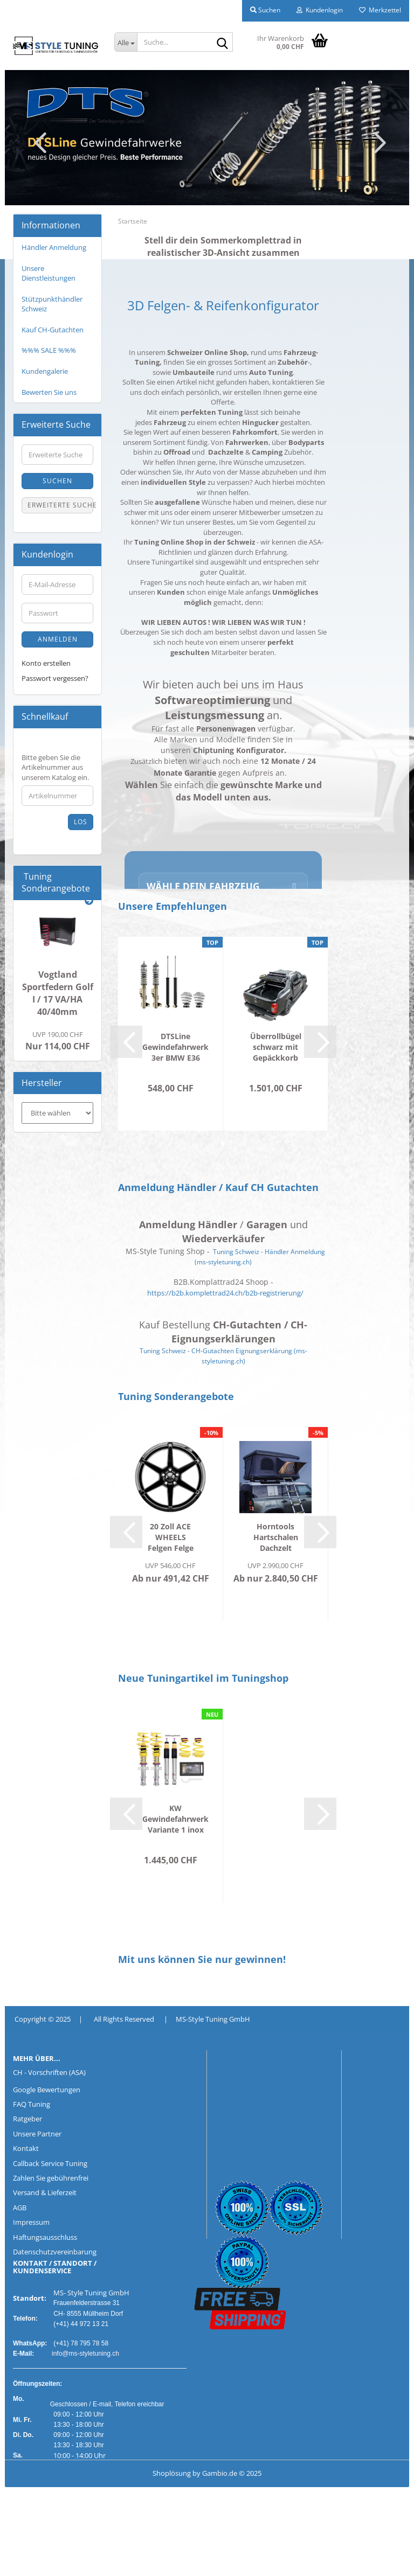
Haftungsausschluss (45, 2237)
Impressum (31, 2222)
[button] (37, 142)
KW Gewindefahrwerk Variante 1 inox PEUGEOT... (175, 1819)
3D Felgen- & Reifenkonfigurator (223, 305)
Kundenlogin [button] (319, 10)
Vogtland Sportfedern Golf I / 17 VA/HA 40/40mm (57, 993)
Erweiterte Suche (60, 505)
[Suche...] (125, 42)
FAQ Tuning (31, 2104)
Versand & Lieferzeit (45, 2192)
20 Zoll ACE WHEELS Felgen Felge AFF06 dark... (170, 1537)
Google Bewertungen (46, 2089)
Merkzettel (380, 10)
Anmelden (58, 639)
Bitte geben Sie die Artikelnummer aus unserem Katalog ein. (55, 767)
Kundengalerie (45, 371)
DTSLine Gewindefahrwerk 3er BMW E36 (175, 1047)
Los (80, 821)
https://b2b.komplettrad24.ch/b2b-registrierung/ (225, 1293)
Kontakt (26, 2148)
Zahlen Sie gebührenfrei (50, 2178)
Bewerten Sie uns (49, 392)
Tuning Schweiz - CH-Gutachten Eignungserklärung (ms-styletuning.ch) (223, 1356)
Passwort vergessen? (55, 678)
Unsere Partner (37, 2134)
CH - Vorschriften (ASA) (49, 2072)
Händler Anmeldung (54, 247)
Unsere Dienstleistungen (48, 273)
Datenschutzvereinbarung (54, 2252)
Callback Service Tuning (50, 2163)
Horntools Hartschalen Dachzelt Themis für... (275, 1537)
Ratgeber (27, 2119)
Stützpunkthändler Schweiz (52, 304)
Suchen (57, 480)
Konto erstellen (46, 663)
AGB (19, 2207)
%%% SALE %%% (49, 350)
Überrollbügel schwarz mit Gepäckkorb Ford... (275, 1047)
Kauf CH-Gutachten (53, 330)
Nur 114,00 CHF (57, 1040)
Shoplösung (172, 2473)
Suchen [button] (265, 10)
